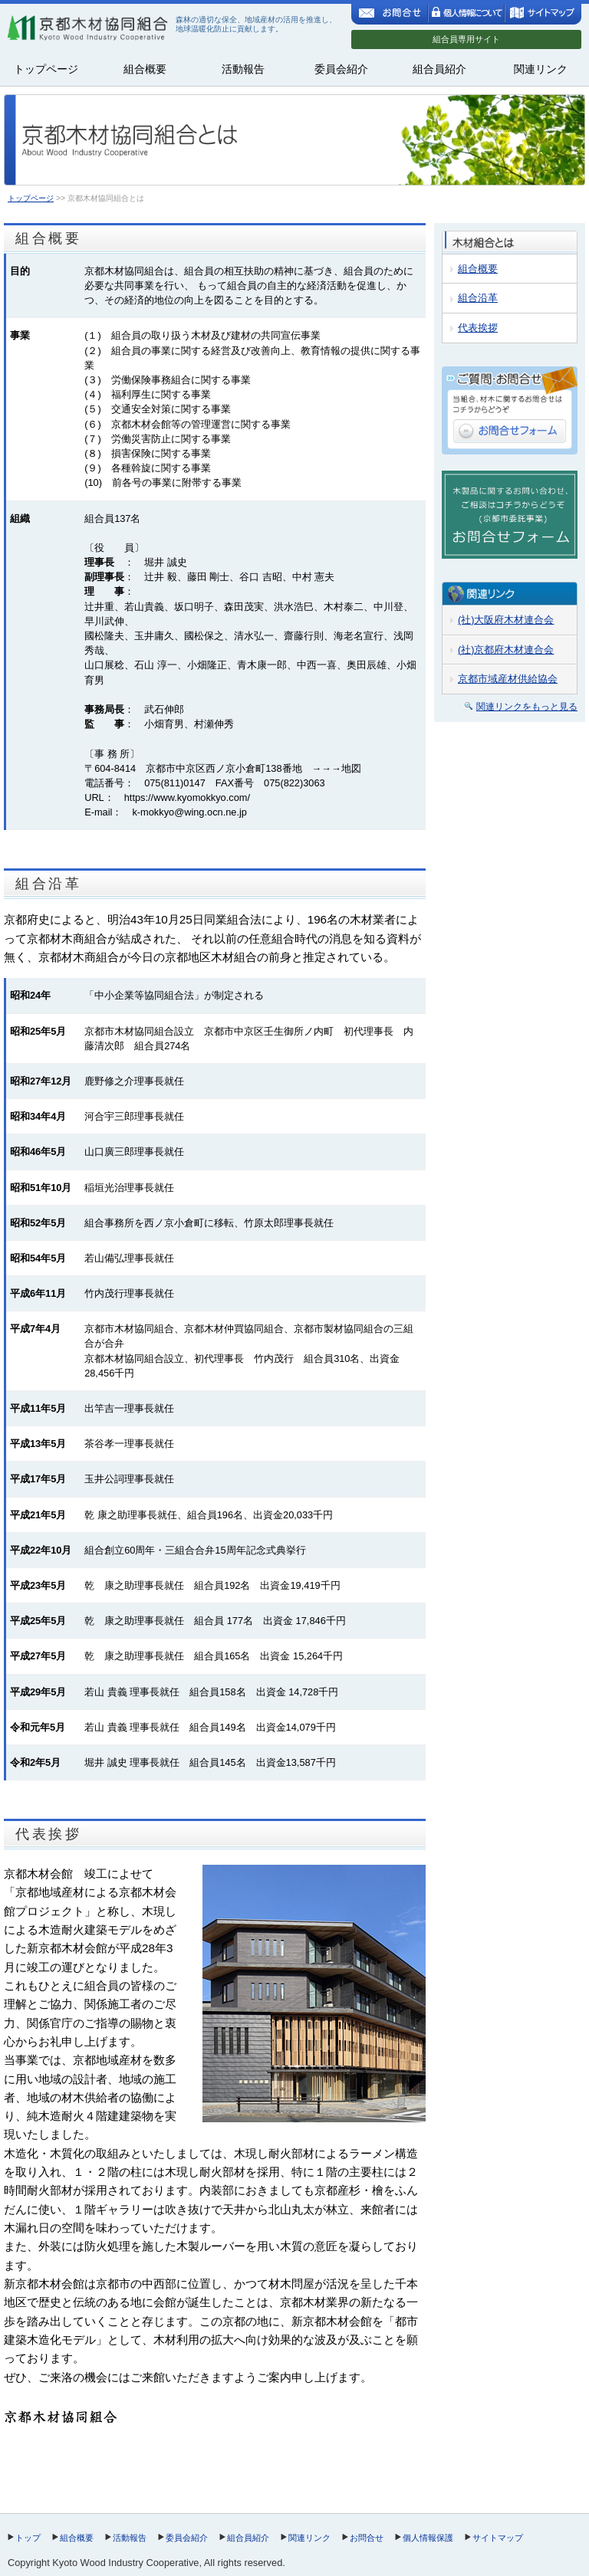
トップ (28, 2537)
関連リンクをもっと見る (526, 706)
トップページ (46, 69)
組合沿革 (478, 298)
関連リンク (541, 69)
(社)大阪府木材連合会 (506, 619)
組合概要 (144, 69)
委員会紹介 (341, 69)
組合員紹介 (439, 69)
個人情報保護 (428, 2537)
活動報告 (243, 69)
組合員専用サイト (466, 39)
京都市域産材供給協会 (508, 678)
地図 (351, 768)
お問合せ (366, 2537)
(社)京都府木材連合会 (506, 649)
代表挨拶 (478, 327)
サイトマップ (497, 2537)
